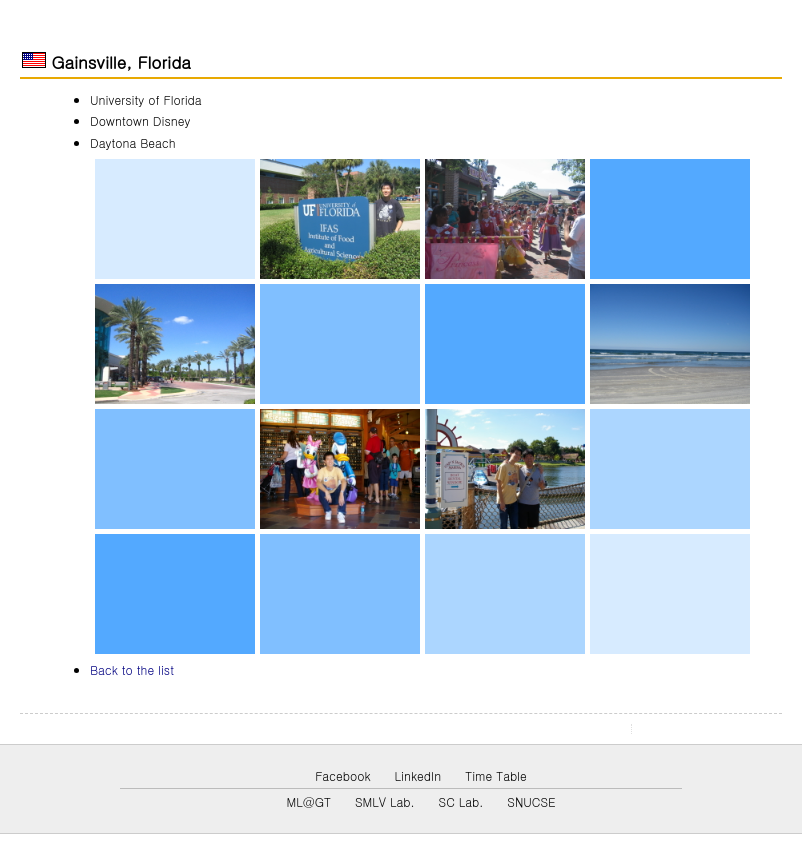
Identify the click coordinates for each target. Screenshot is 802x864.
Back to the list (132, 669)
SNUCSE (531, 801)
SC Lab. (461, 801)
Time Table (496, 775)
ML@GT (308, 801)
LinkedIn (418, 775)
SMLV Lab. (385, 801)
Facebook (342, 775)
